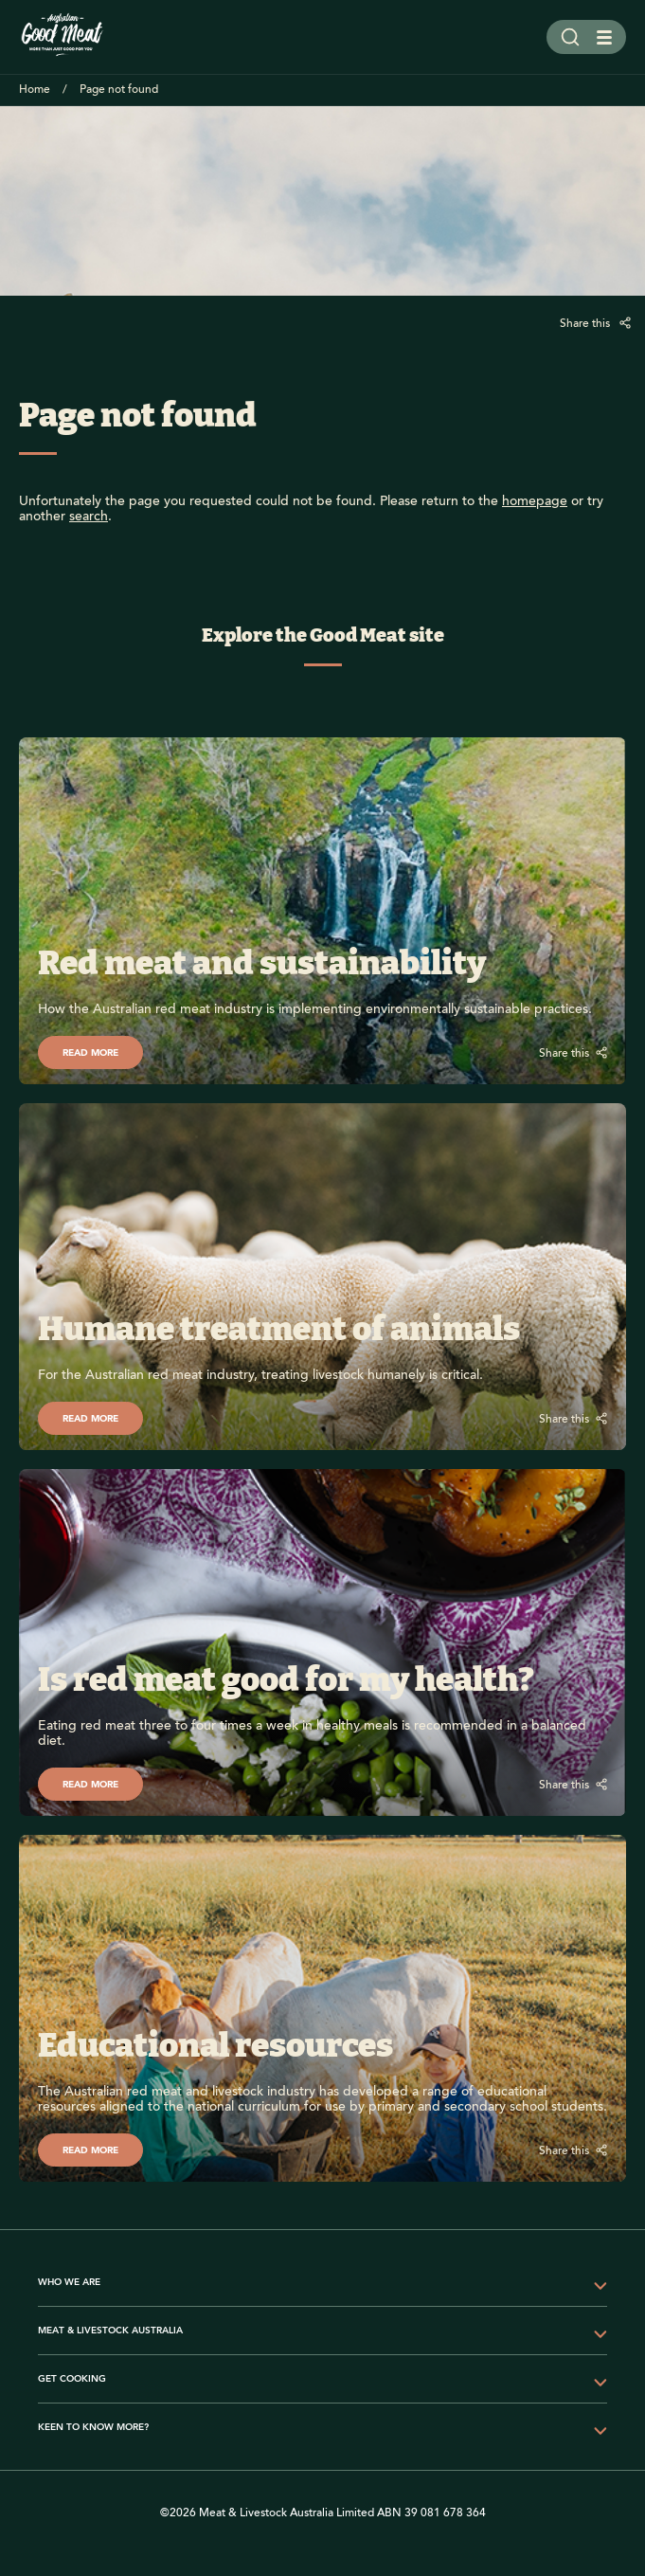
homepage (534, 501)
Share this (586, 324)
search (88, 516)
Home (34, 90)
